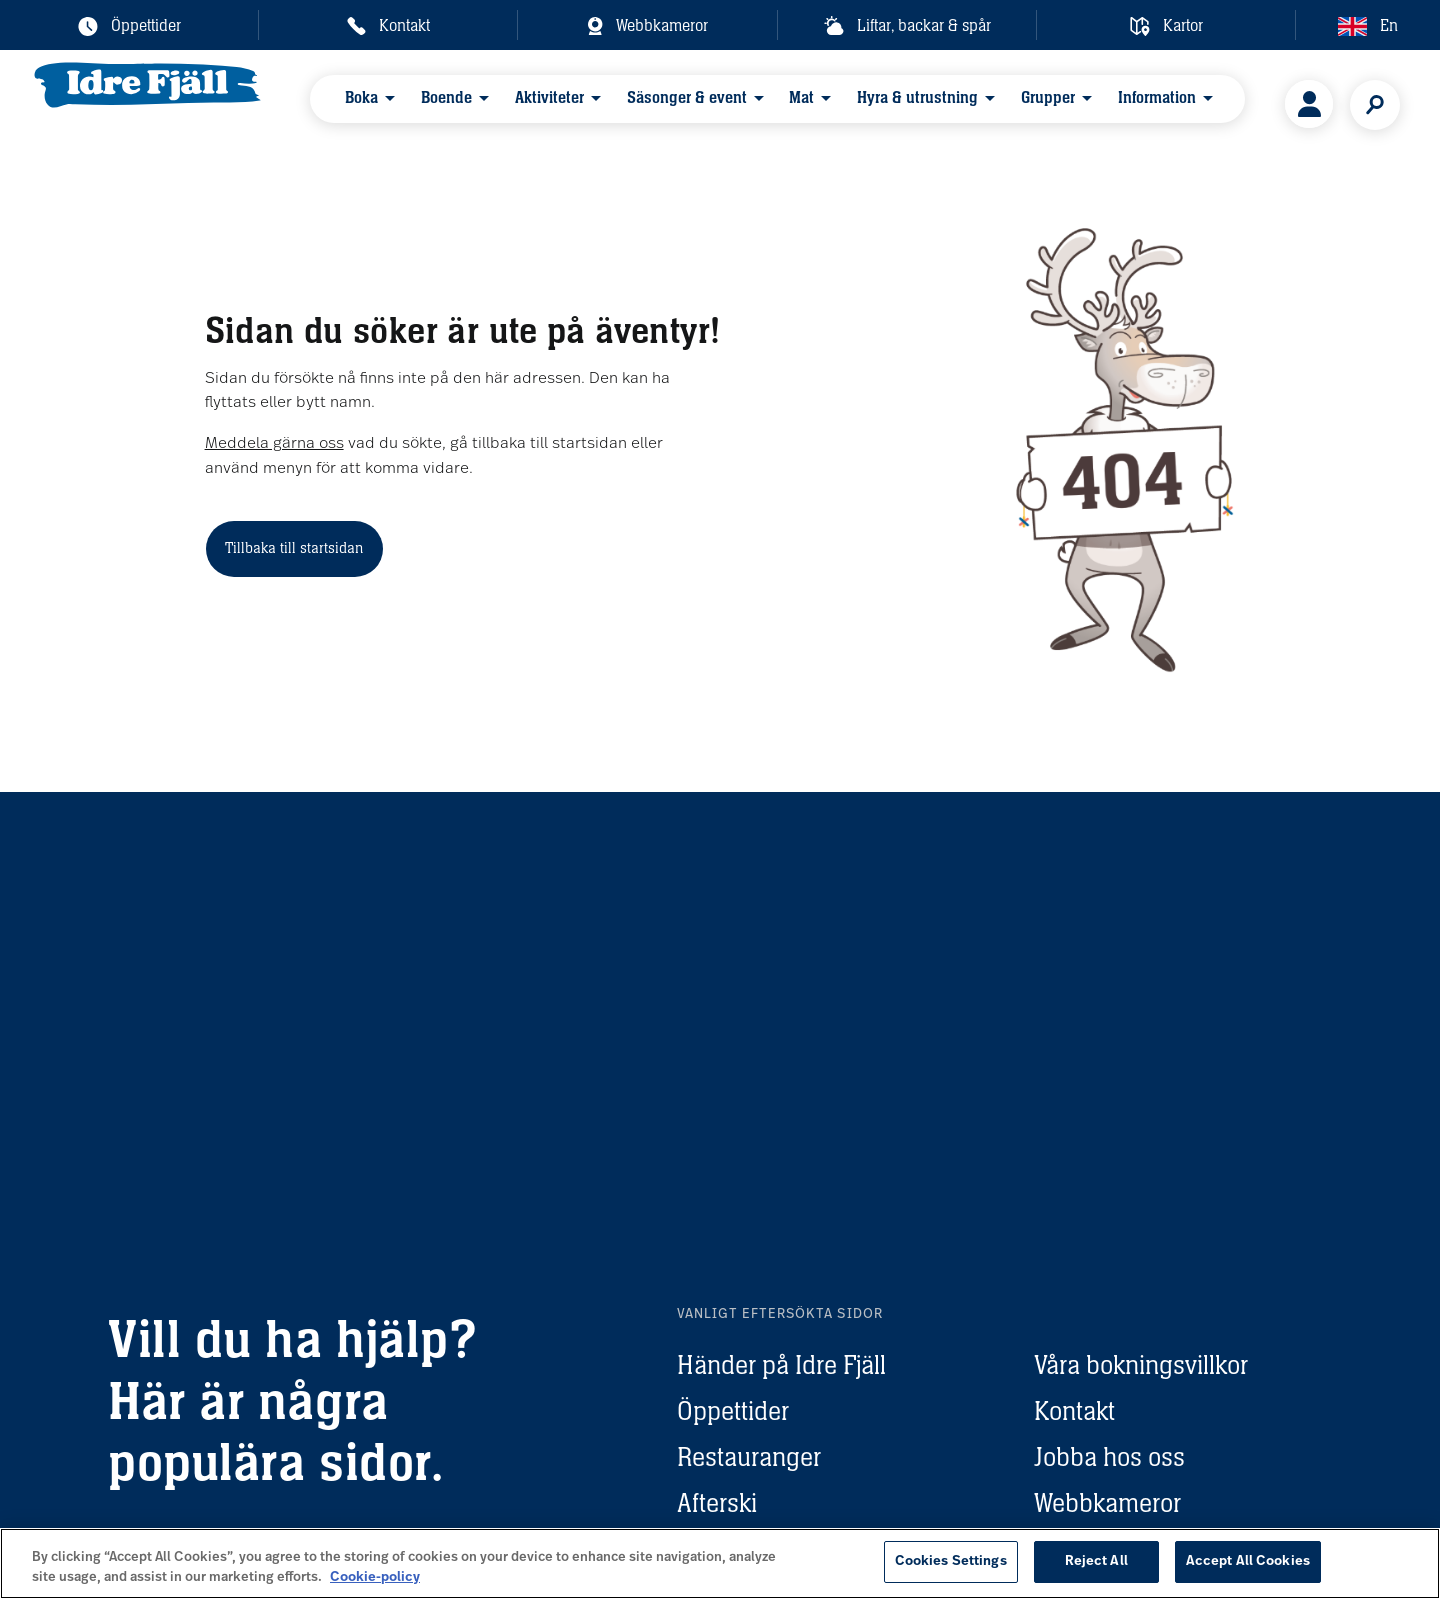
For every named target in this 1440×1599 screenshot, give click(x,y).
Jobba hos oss (1109, 1456)
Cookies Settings (951, 1561)
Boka (364, 103)
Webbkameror (1107, 1502)
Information (1089, 103)
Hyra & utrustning (869, 103)
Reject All (1096, 1561)
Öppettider (733, 1410)
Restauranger (749, 1456)
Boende (439, 103)
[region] (720, 1563)
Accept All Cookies (1248, 1561)
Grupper (990, 103)
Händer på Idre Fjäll (781, 1364)
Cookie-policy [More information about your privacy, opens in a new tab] (375, 1577)
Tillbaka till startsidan (294, 547)
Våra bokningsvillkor (1141, 1364)
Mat (764, 103)
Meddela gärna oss (274, 444)
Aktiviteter (531, 103)
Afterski (717, 1502)
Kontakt (1074, 1410)
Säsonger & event (659, 103)
